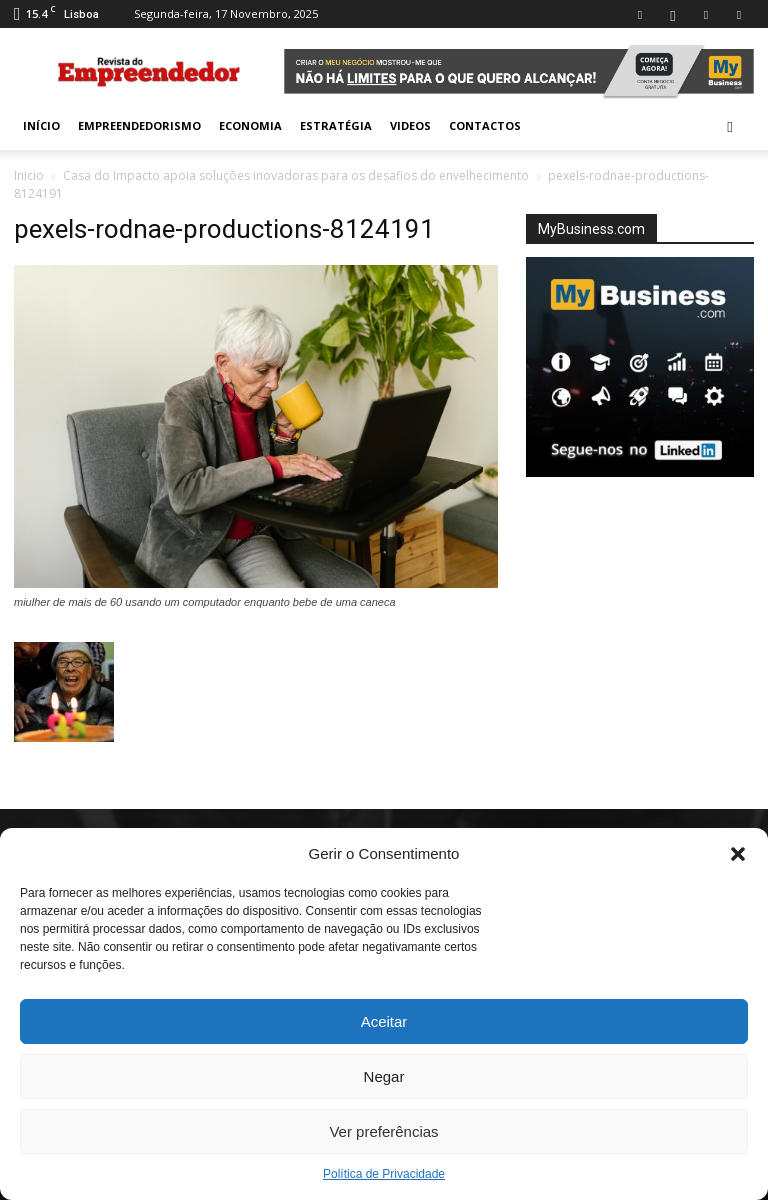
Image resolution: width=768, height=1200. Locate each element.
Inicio (29, 175)
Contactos (485, 125)
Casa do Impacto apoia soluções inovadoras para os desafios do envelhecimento (296, 175)
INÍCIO (41, 125)
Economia (250, 125)
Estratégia (336, 125)
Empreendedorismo (139, 125)
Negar (384, 1076)
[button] (738, 854)
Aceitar (384, 1021)
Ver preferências (383, 1131)
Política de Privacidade (384, 1174)
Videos (410, 125)
